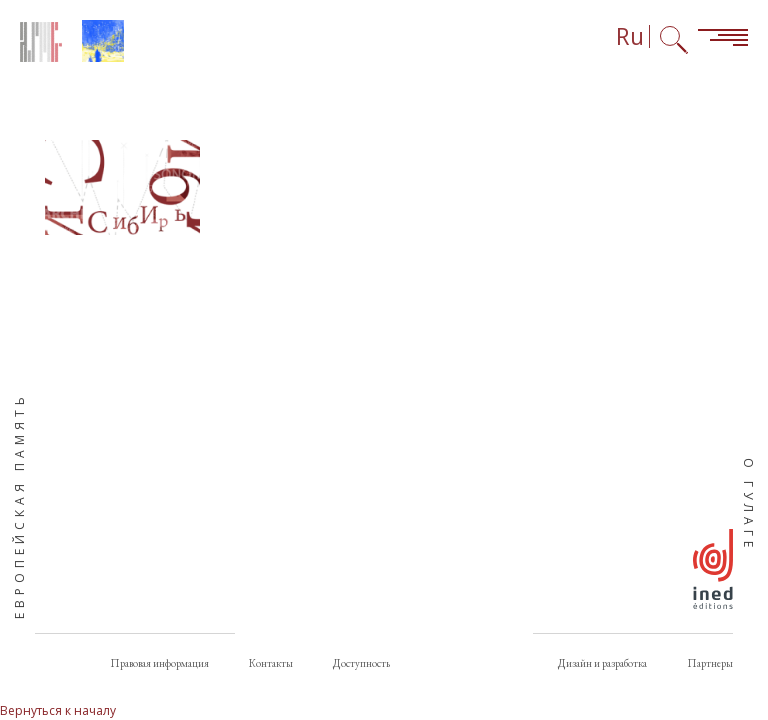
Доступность (361, 663)
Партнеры (710, 663)
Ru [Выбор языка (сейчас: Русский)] (630, 36)
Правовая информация (159, 663)
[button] (122, 187)
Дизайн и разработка (602, 663)
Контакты (271, 663)
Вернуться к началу (58, 710)
